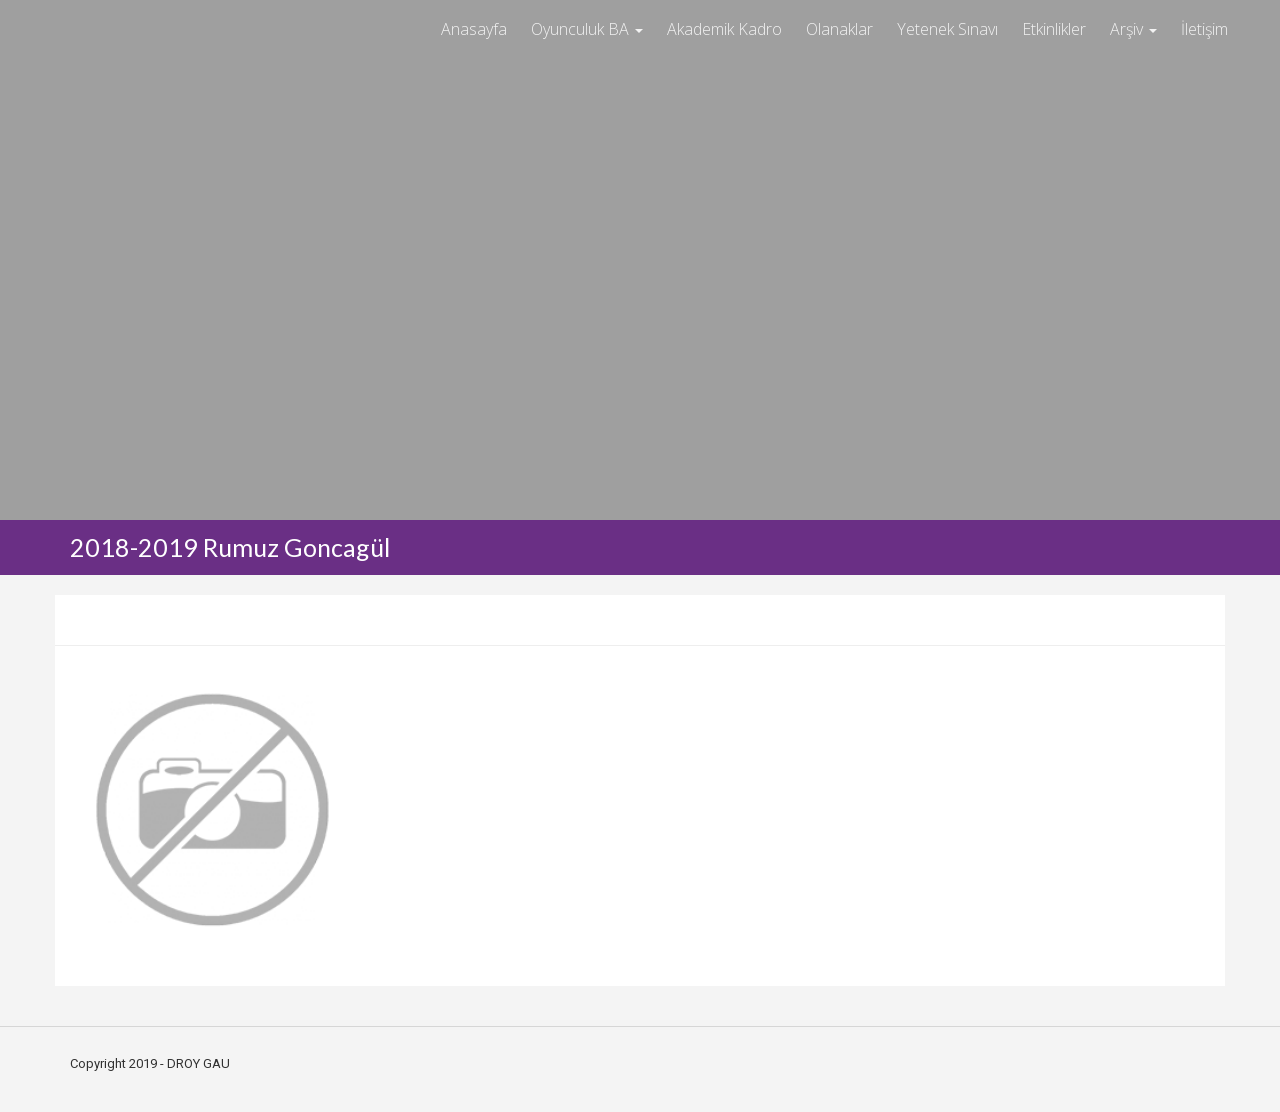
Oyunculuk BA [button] (587, 29)
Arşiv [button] (1133, 29)
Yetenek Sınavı (947, 29)
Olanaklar (839, 29)
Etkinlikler (1054, 29)
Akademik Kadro (724, 29)
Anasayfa (474, 29)
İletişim (1204, 29)
